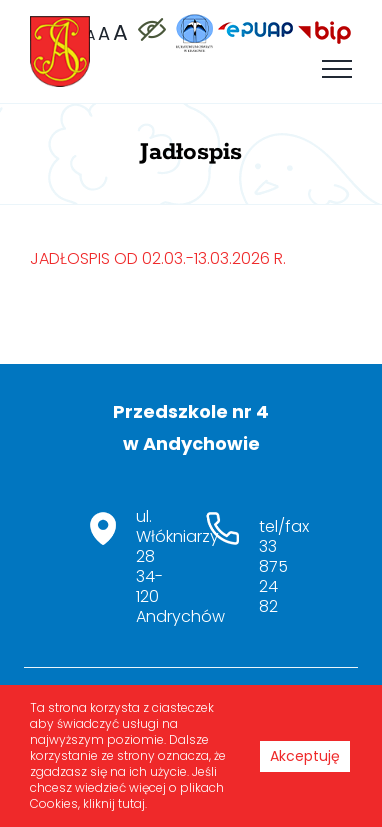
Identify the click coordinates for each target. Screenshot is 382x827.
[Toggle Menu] (337, 69)
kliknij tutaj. (115, 803)
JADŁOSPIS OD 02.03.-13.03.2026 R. (158, 258)
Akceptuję (305, 756)
